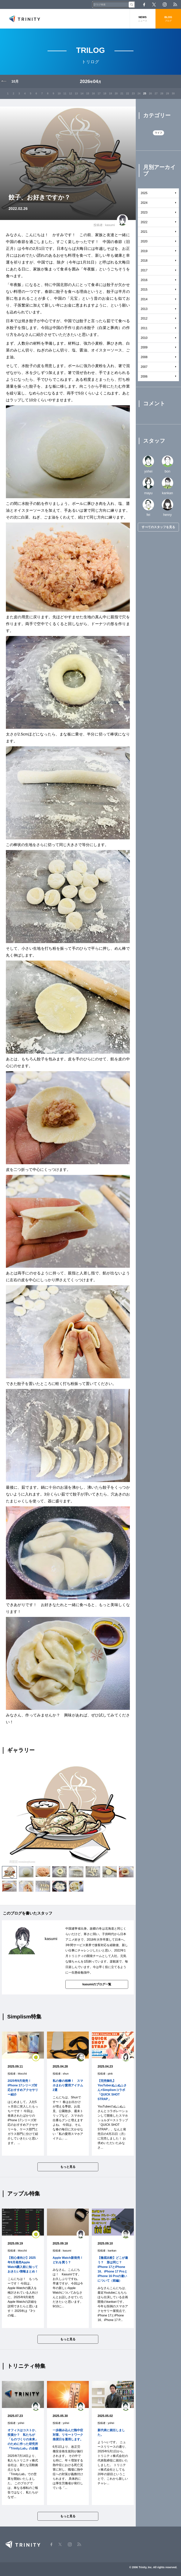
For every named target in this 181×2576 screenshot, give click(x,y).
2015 (144, 289)
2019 (144, 251)
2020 (144, 241)
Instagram (165, 4)
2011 (144, 328)
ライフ (158, 132)
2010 (144, 337)
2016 (144, 280)
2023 (144, 212)
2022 (144, 222)
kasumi (110, 225)
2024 (144, 202)
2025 (144, 193)
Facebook (144, 4)
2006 (144, 376)
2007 (144, 366)
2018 (144, 260)
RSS (175, 4)
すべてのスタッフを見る (158, 527)
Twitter (154, 4)
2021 (144, 231)
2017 (144, 270)
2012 (144, 318)
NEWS (142, 19)
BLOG (168, 19)
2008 (144, 357)
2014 (144, 299)
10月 (15, 81)
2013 (144, 309)
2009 (144, 347)
